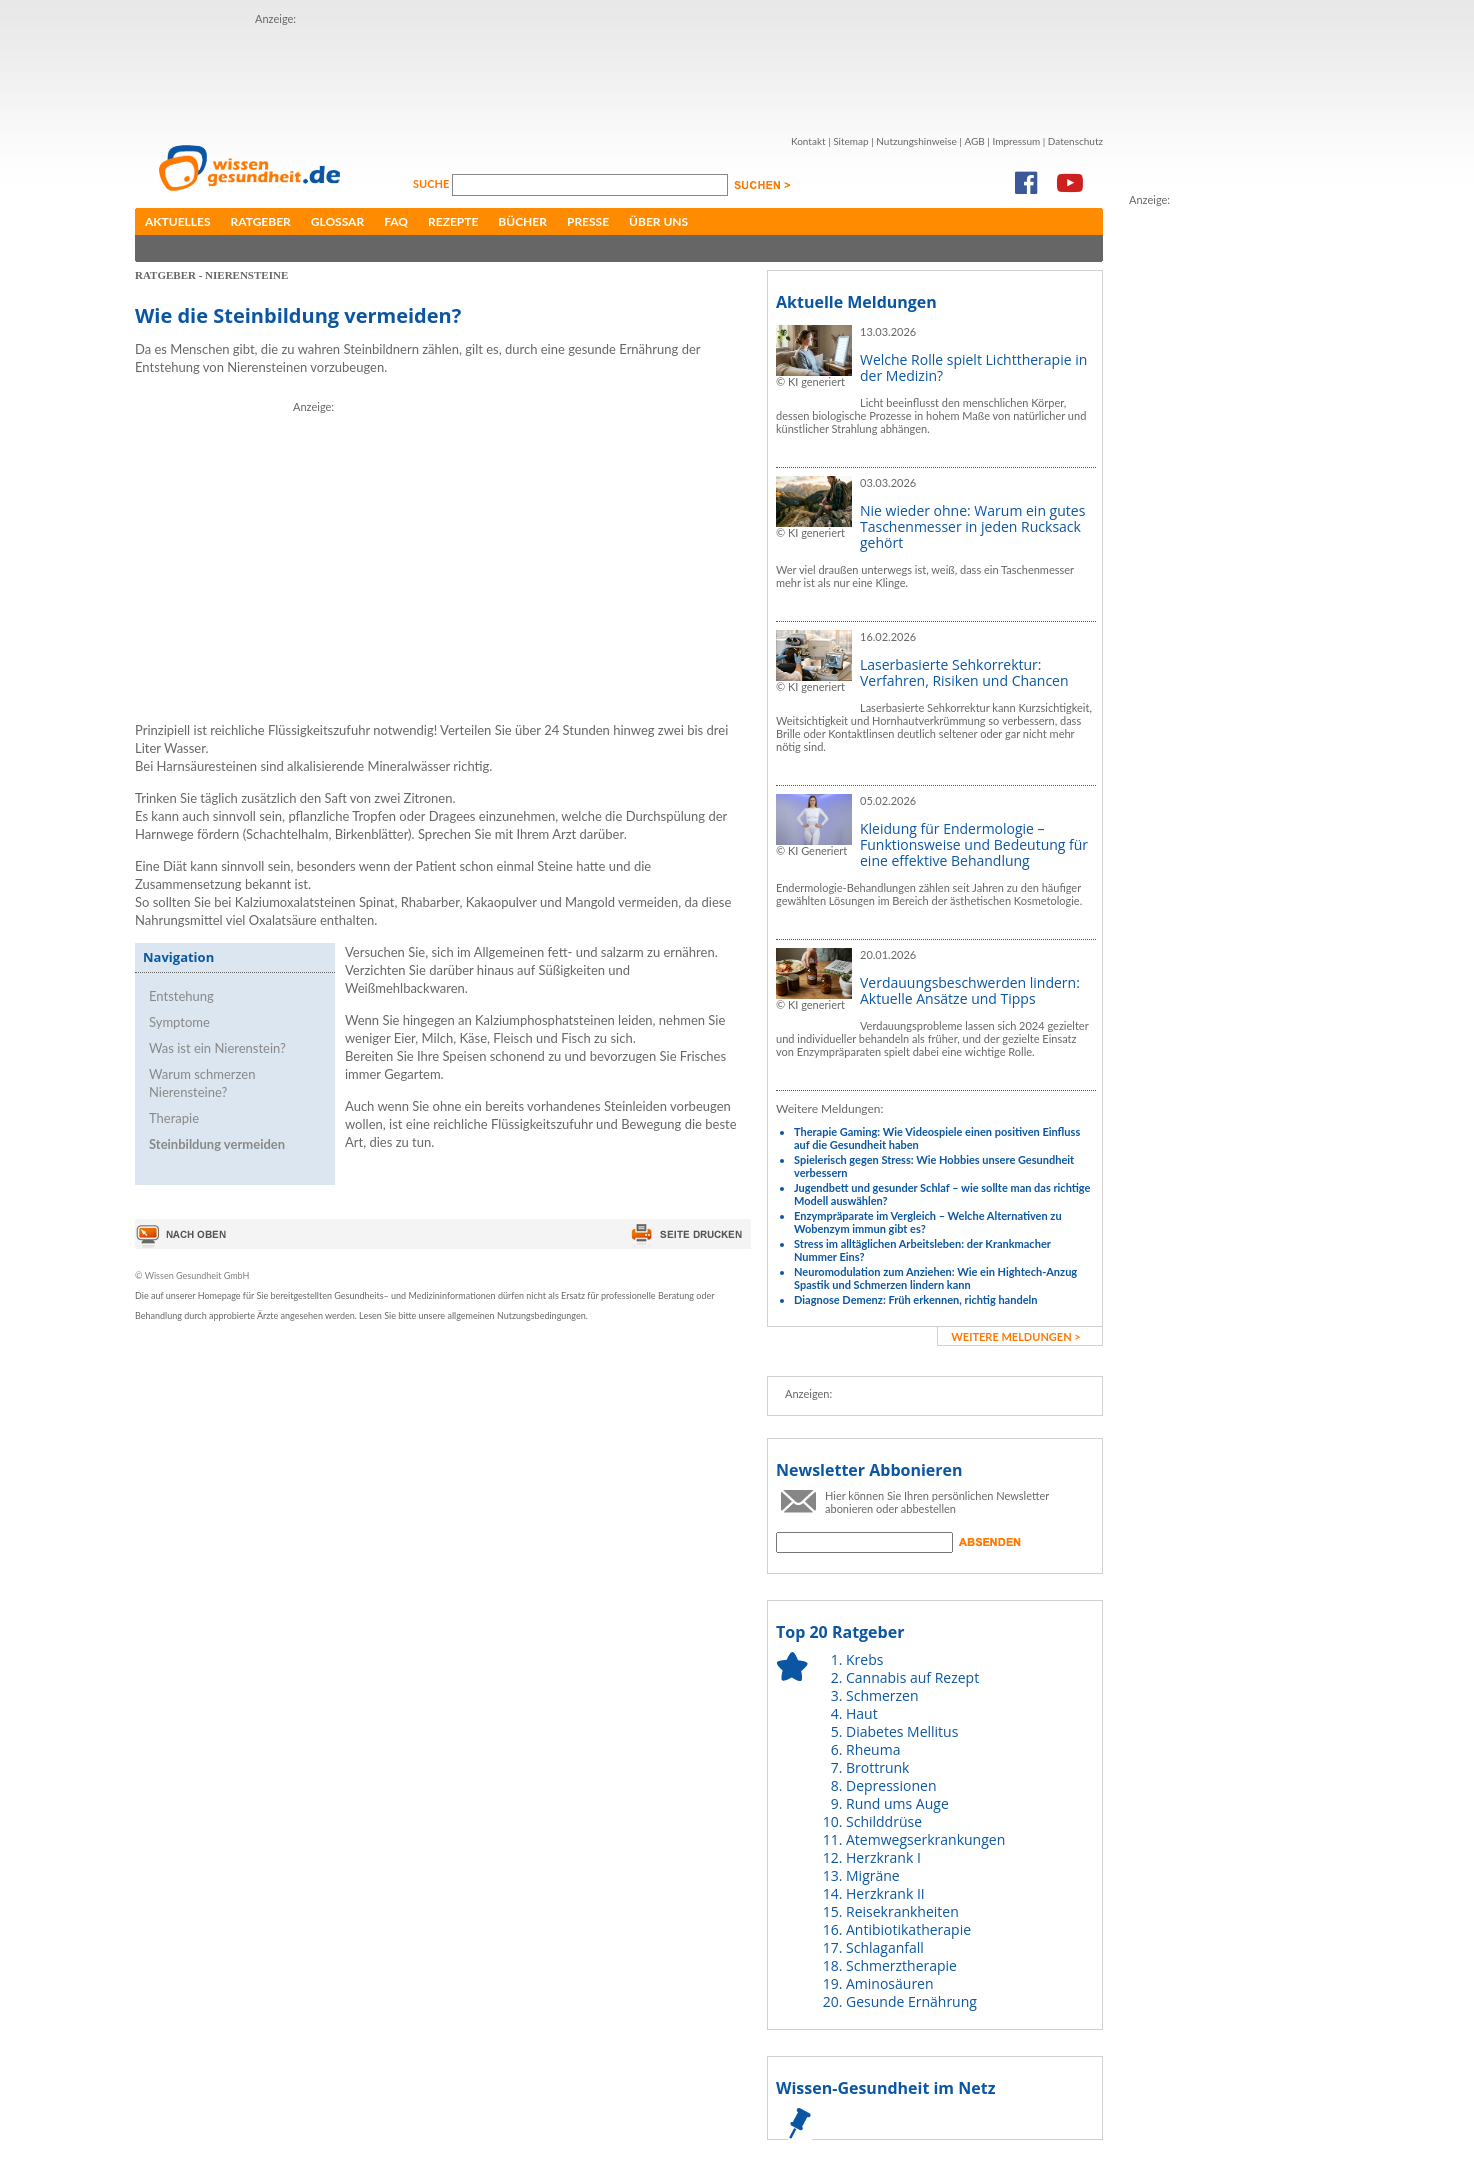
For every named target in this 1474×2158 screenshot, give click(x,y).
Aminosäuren (890, 1983)
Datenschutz (1075, 141)
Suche (432, 183)
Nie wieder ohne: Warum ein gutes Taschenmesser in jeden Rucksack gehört (972, 526)
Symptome (179, 1022)
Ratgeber (261, 221)
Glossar (337, 221)
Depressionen (891, 1785)
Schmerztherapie (901, 1965)
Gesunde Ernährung (911, 2001)
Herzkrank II (885, 1893)
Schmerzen (882, 1695)
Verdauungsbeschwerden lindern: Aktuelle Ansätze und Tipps (970, 990)
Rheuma (873, 1749)
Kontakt (808, 141)
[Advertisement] (619, 73)
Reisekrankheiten (902, 1911)
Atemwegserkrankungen (925, 1839)
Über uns (658, 221)
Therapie (174, 1118)
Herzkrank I (883, 1857)
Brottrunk (877, 1767)
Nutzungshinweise (916, 141)
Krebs (864, 1659)
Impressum (1016, 141)
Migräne (873, 1875)
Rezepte (453, 221)
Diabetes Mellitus (902, 1731)
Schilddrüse (884, 1821)
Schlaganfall (885, 1947)
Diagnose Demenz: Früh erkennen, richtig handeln (915, 1299)
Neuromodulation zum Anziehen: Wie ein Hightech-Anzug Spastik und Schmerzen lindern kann (935, 1278)
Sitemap (850, 141)
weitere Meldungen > (1015, 1336)
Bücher (522, 221)
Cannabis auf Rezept (912, 1677)
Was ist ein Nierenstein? (217, 1048)
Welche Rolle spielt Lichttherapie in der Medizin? (973, 367)
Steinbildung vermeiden (217, 1144)
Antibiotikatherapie (908, 1929)
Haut (862, 1713)
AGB (974, 141)
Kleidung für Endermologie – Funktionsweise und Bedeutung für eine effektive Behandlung (974, 844)
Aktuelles (178, 221)
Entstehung (181, 996)
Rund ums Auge (897, 1803)
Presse (588, 221)
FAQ (396, 221)
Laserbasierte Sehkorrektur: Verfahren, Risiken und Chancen (964, 672)
